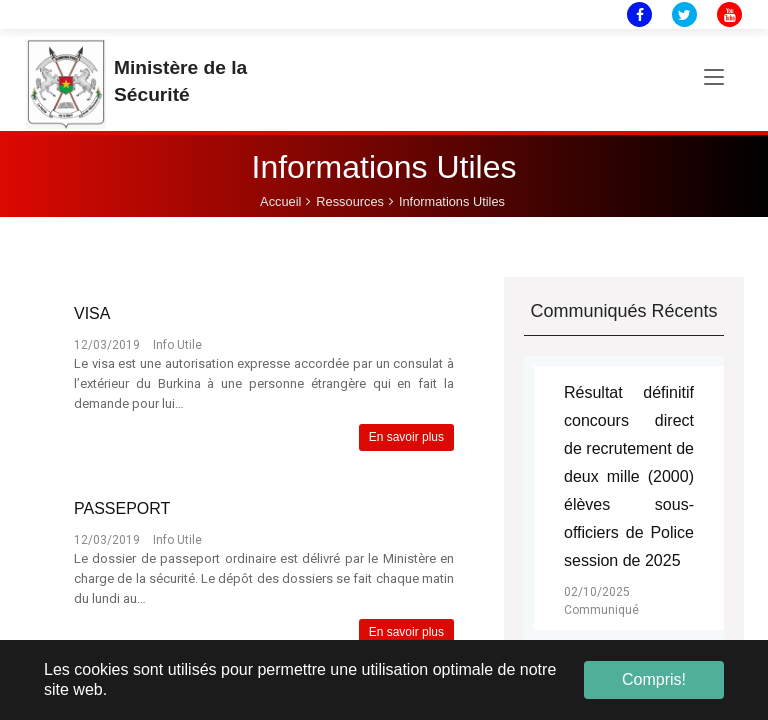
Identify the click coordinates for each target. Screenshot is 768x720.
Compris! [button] (654, 679)
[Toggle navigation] (714, 78)
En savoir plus (406, 437)
